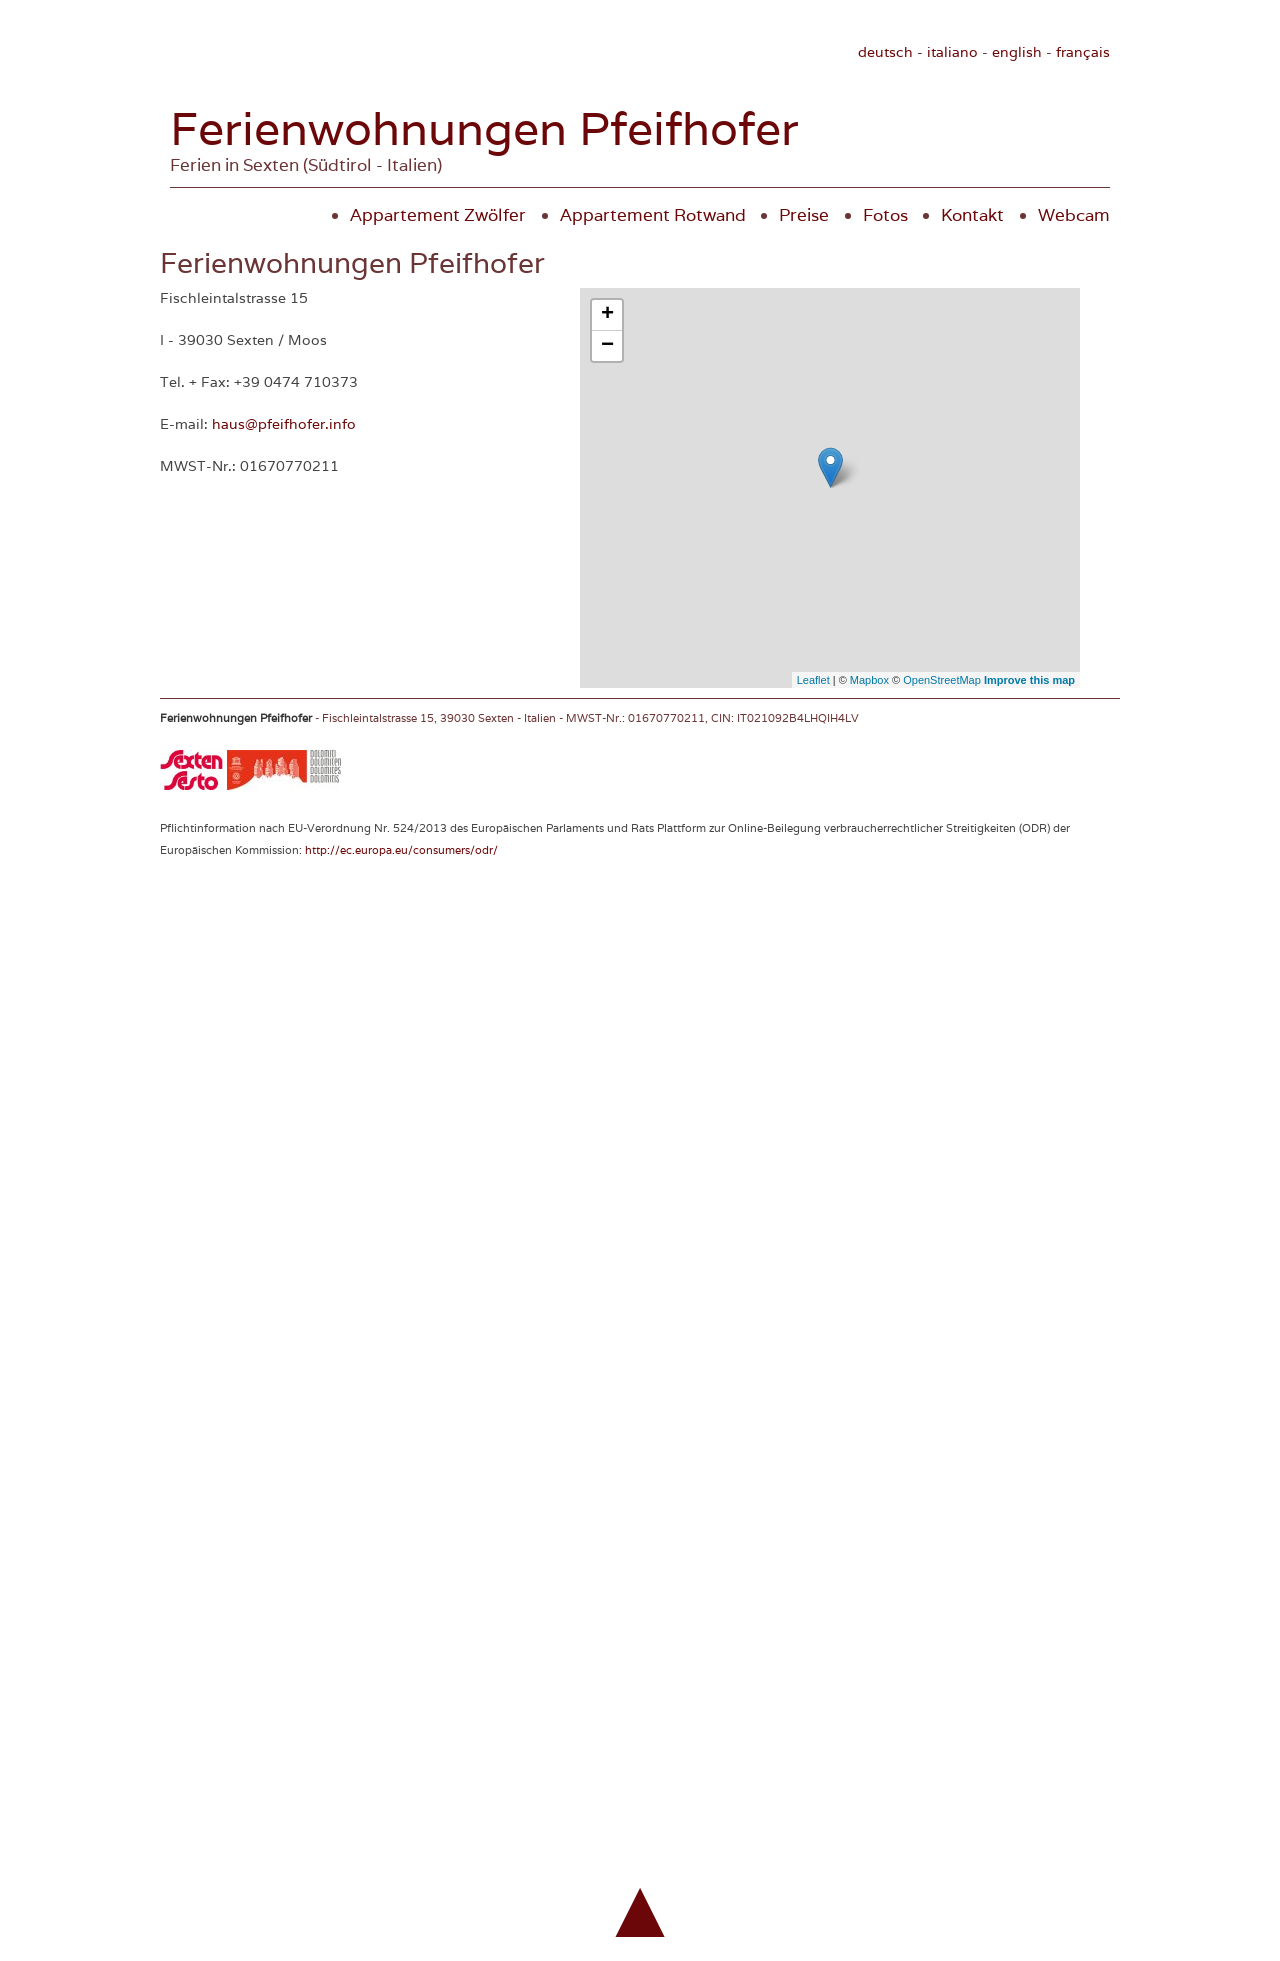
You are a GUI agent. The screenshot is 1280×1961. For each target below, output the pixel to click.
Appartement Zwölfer (438, 215)
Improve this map (1029, 680)
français (1083, 52)
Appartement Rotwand (653, 215)
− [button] (607, 346)
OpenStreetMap (942, 680)
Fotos (885, 215)
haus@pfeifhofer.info (284, 424)
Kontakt (972, 215)
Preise (804, 215)
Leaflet (813, 680)
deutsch (885, 52)
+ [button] (607, 315)
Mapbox (869, 680)
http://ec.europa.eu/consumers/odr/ (401, 850)
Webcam (1074, 215)
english (1017, 52)
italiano (952, 52)
